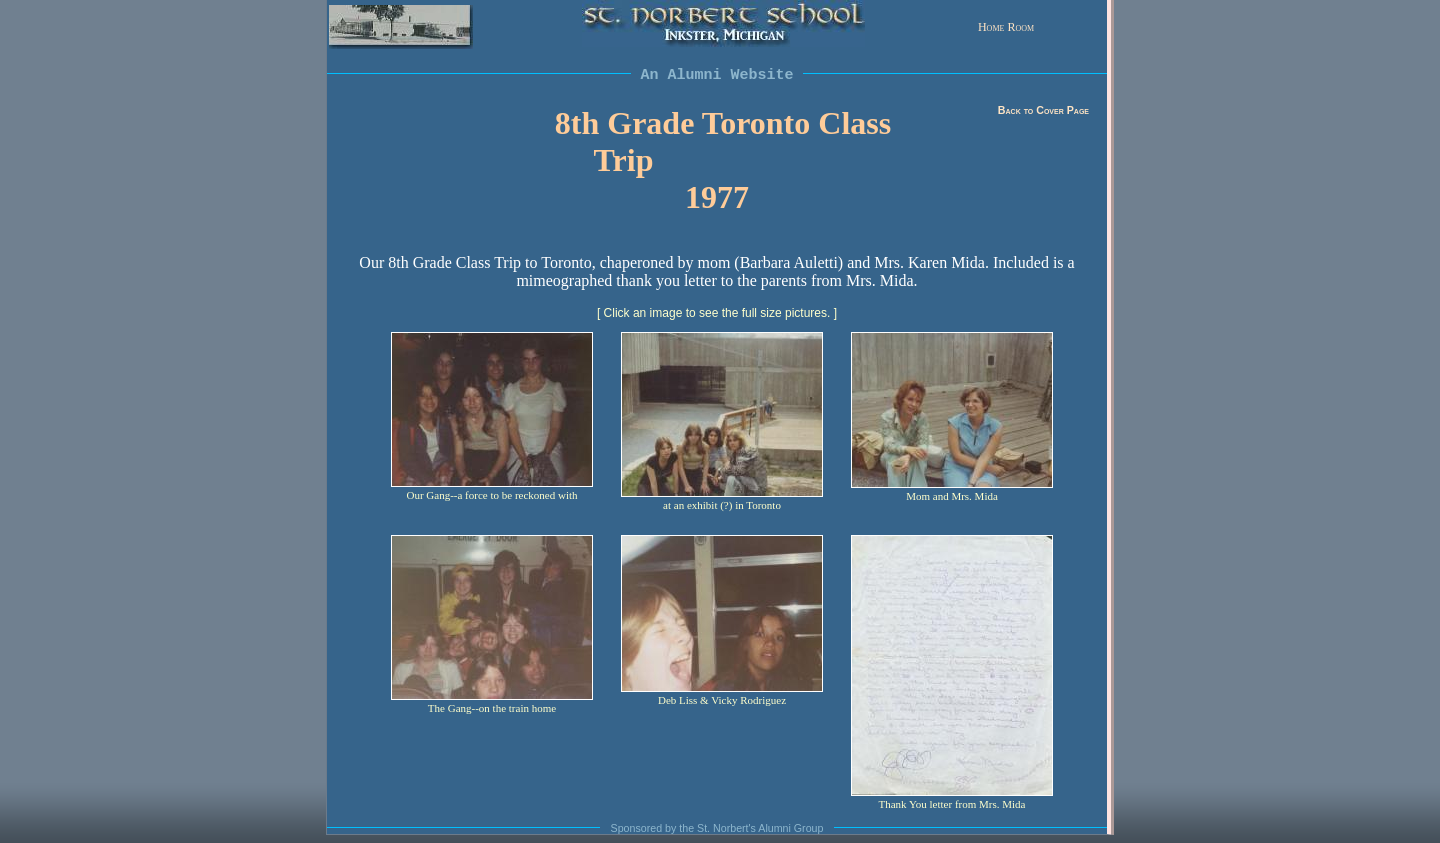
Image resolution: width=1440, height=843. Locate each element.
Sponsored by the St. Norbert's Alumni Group (717, 828)
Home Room (1006, 27)
